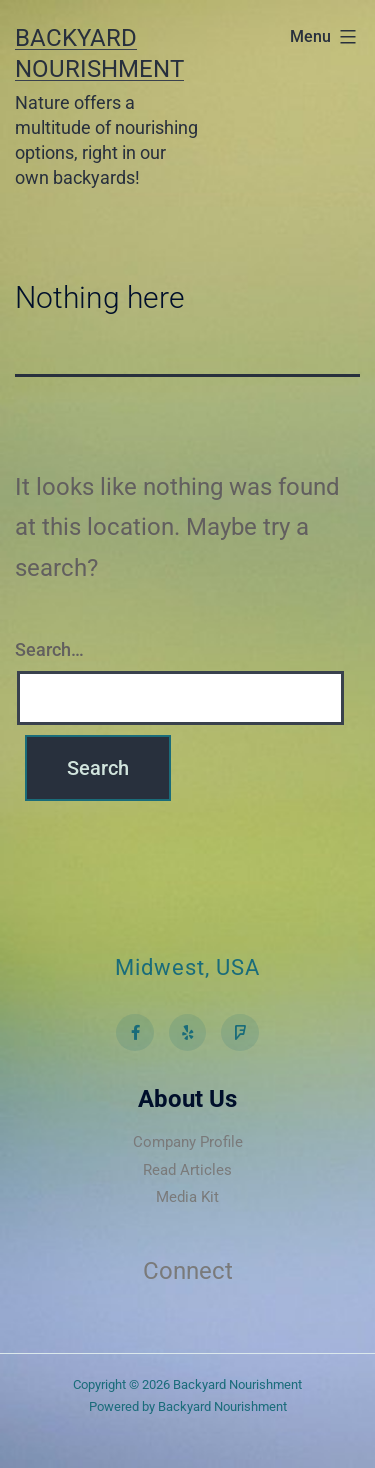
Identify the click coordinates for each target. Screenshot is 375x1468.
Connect (188, 1271)
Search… (49, 649)
